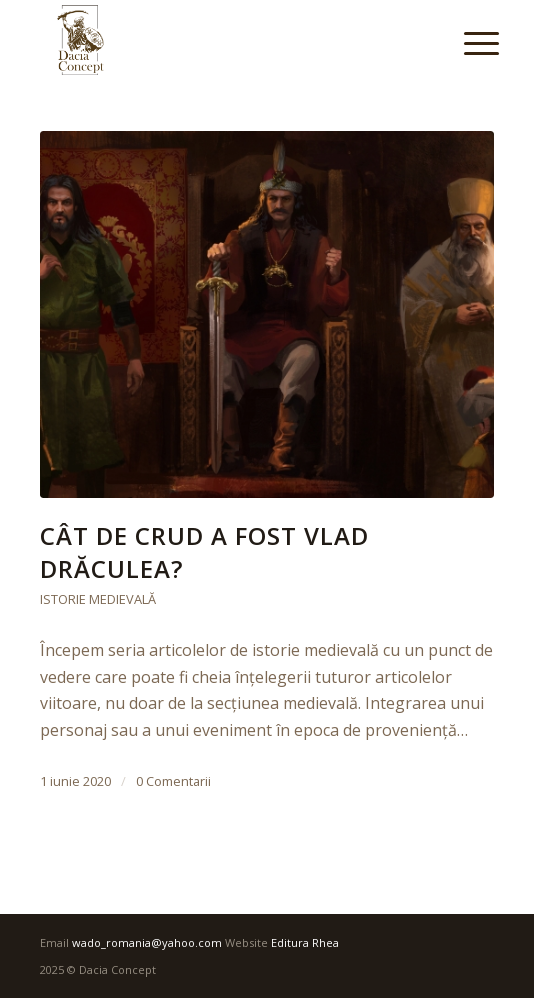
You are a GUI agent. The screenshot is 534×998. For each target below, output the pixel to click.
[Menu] (466, 42)
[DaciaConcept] (221, 40)
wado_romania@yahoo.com (147, 942)
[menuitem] (466, 42)
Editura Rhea (305, 942)
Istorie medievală (98, 599)
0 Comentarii (173, 781)
